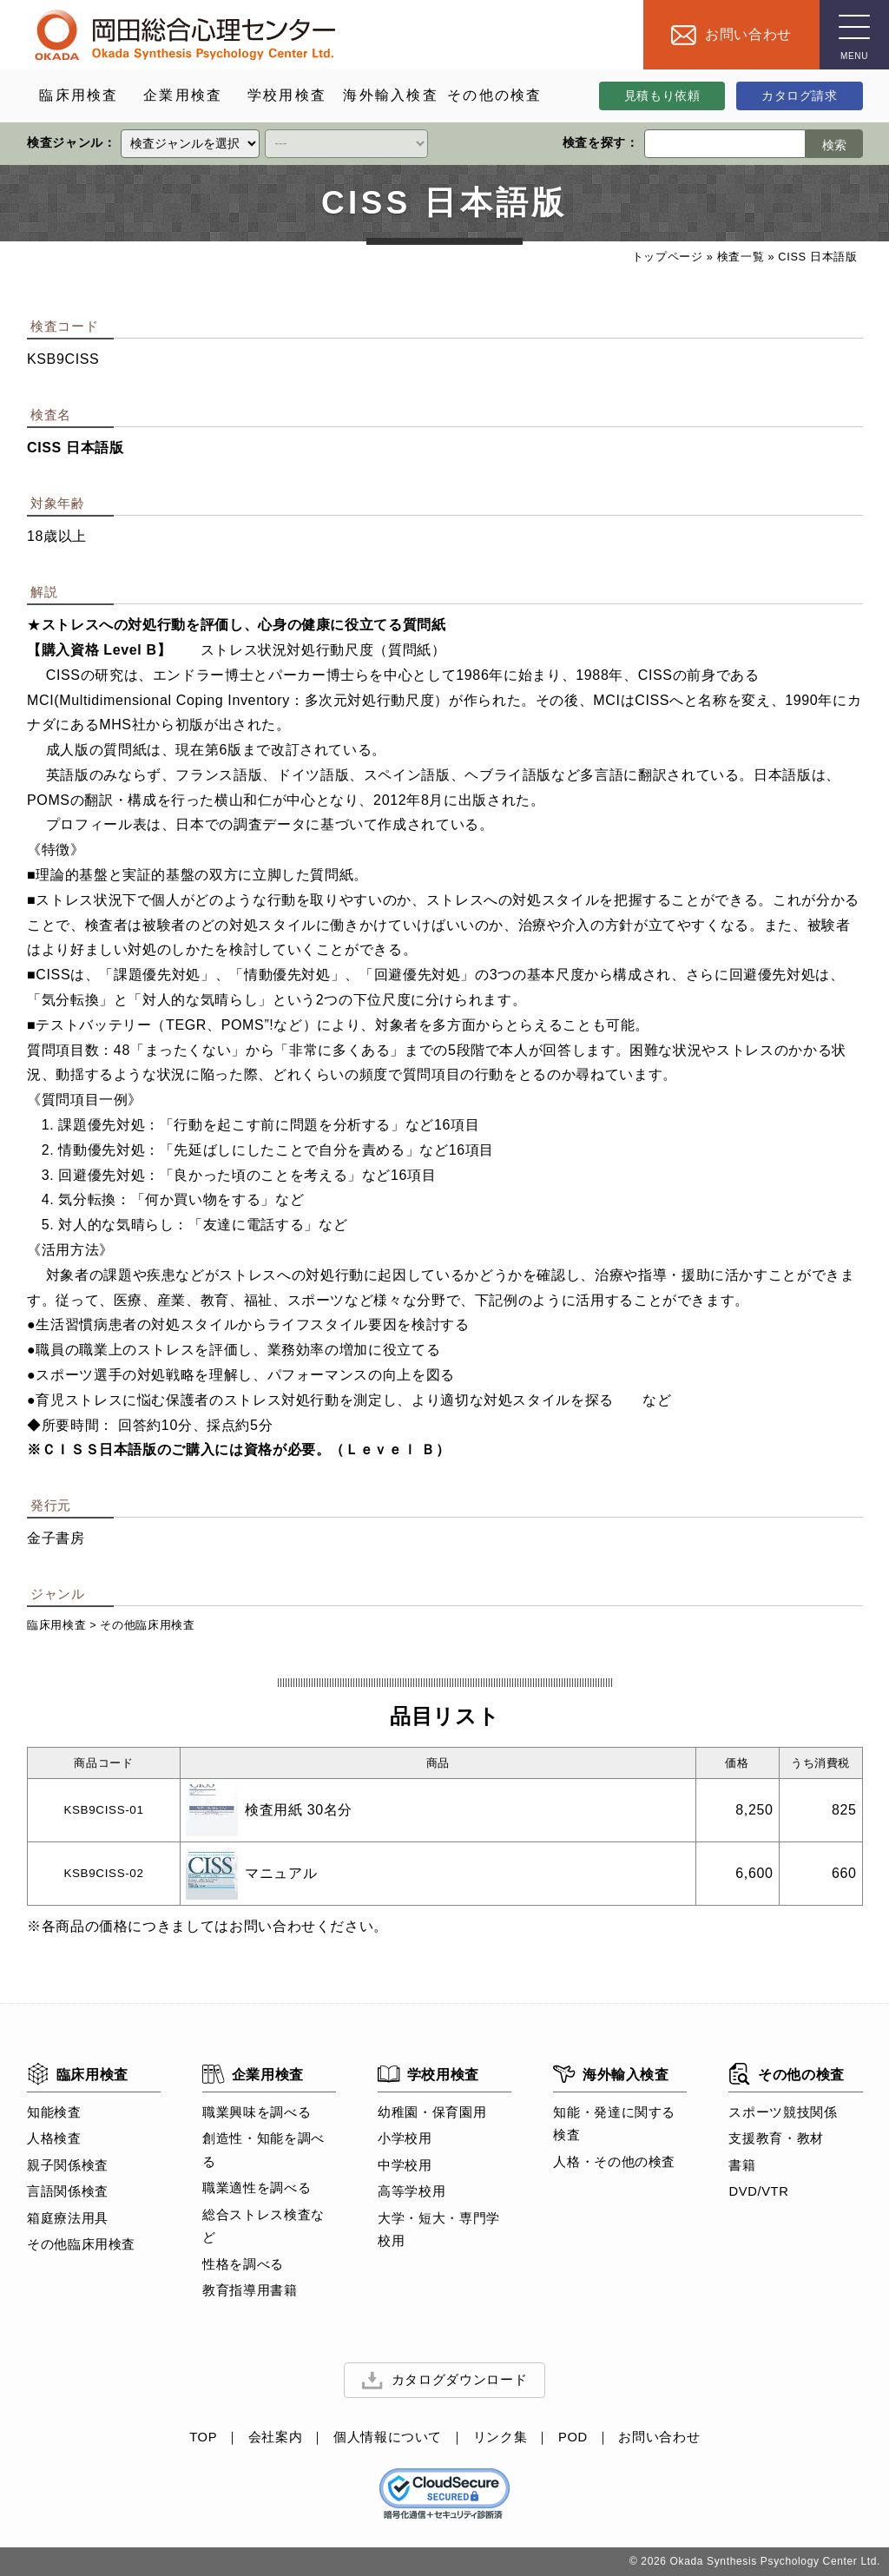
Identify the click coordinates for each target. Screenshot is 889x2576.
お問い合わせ (659, 2438)
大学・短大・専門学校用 (439, 2229)
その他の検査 (786, 2074)
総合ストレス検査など (263, 2226)
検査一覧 (740, 256)
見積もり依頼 (661, 95)
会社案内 (275, 2438)
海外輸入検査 (610, 2074)
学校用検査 (428, 2074)
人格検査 (54, 2139)
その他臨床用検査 (147, 1624)
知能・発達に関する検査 (614, 2123)
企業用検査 (253, 2074)
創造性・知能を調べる (263, 2150)
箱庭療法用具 (68, 2218)
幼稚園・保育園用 (432, 2112)
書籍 (741, 2165)
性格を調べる (243, 2264)
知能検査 (54, 2112)
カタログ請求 (799, 95)
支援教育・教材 (775, 2139)
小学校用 (405, 2139)
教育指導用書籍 (249, 2291)
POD (573, 2438)
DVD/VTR (758, 2192)
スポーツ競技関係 (782, 2112)
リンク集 (500, 2438)
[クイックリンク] (190, 143)
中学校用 (405, 2165)
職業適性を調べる (256, 2189)
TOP (203, 2438)
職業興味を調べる (256, 2112)
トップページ (666, 256)
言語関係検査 (68, 2192)
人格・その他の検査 (614, 2162)
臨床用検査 (56, 1624)
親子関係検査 (68, 2165)
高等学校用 (411, 2192)
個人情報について (387, 2438)
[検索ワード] (724, 143)
